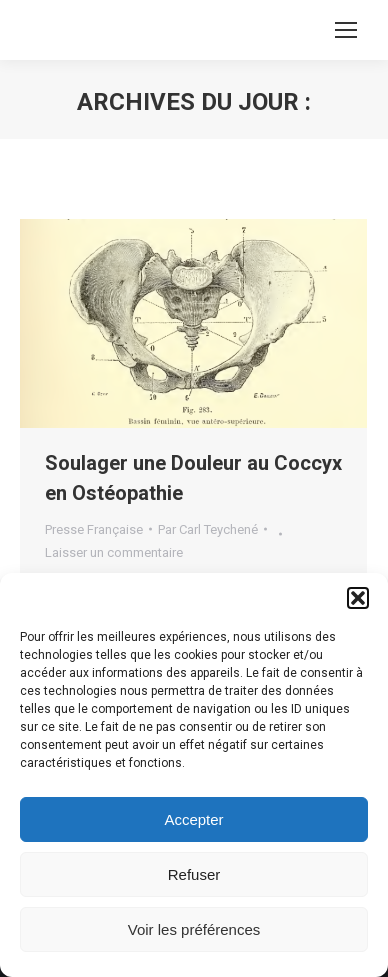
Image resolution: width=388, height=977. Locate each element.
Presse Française (94, 529)
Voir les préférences (194, 929)
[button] (358, 598)
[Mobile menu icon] (346, 30)
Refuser (194, 874)
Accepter (193, 819)
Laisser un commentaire (114, 552)
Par (208, 529)
